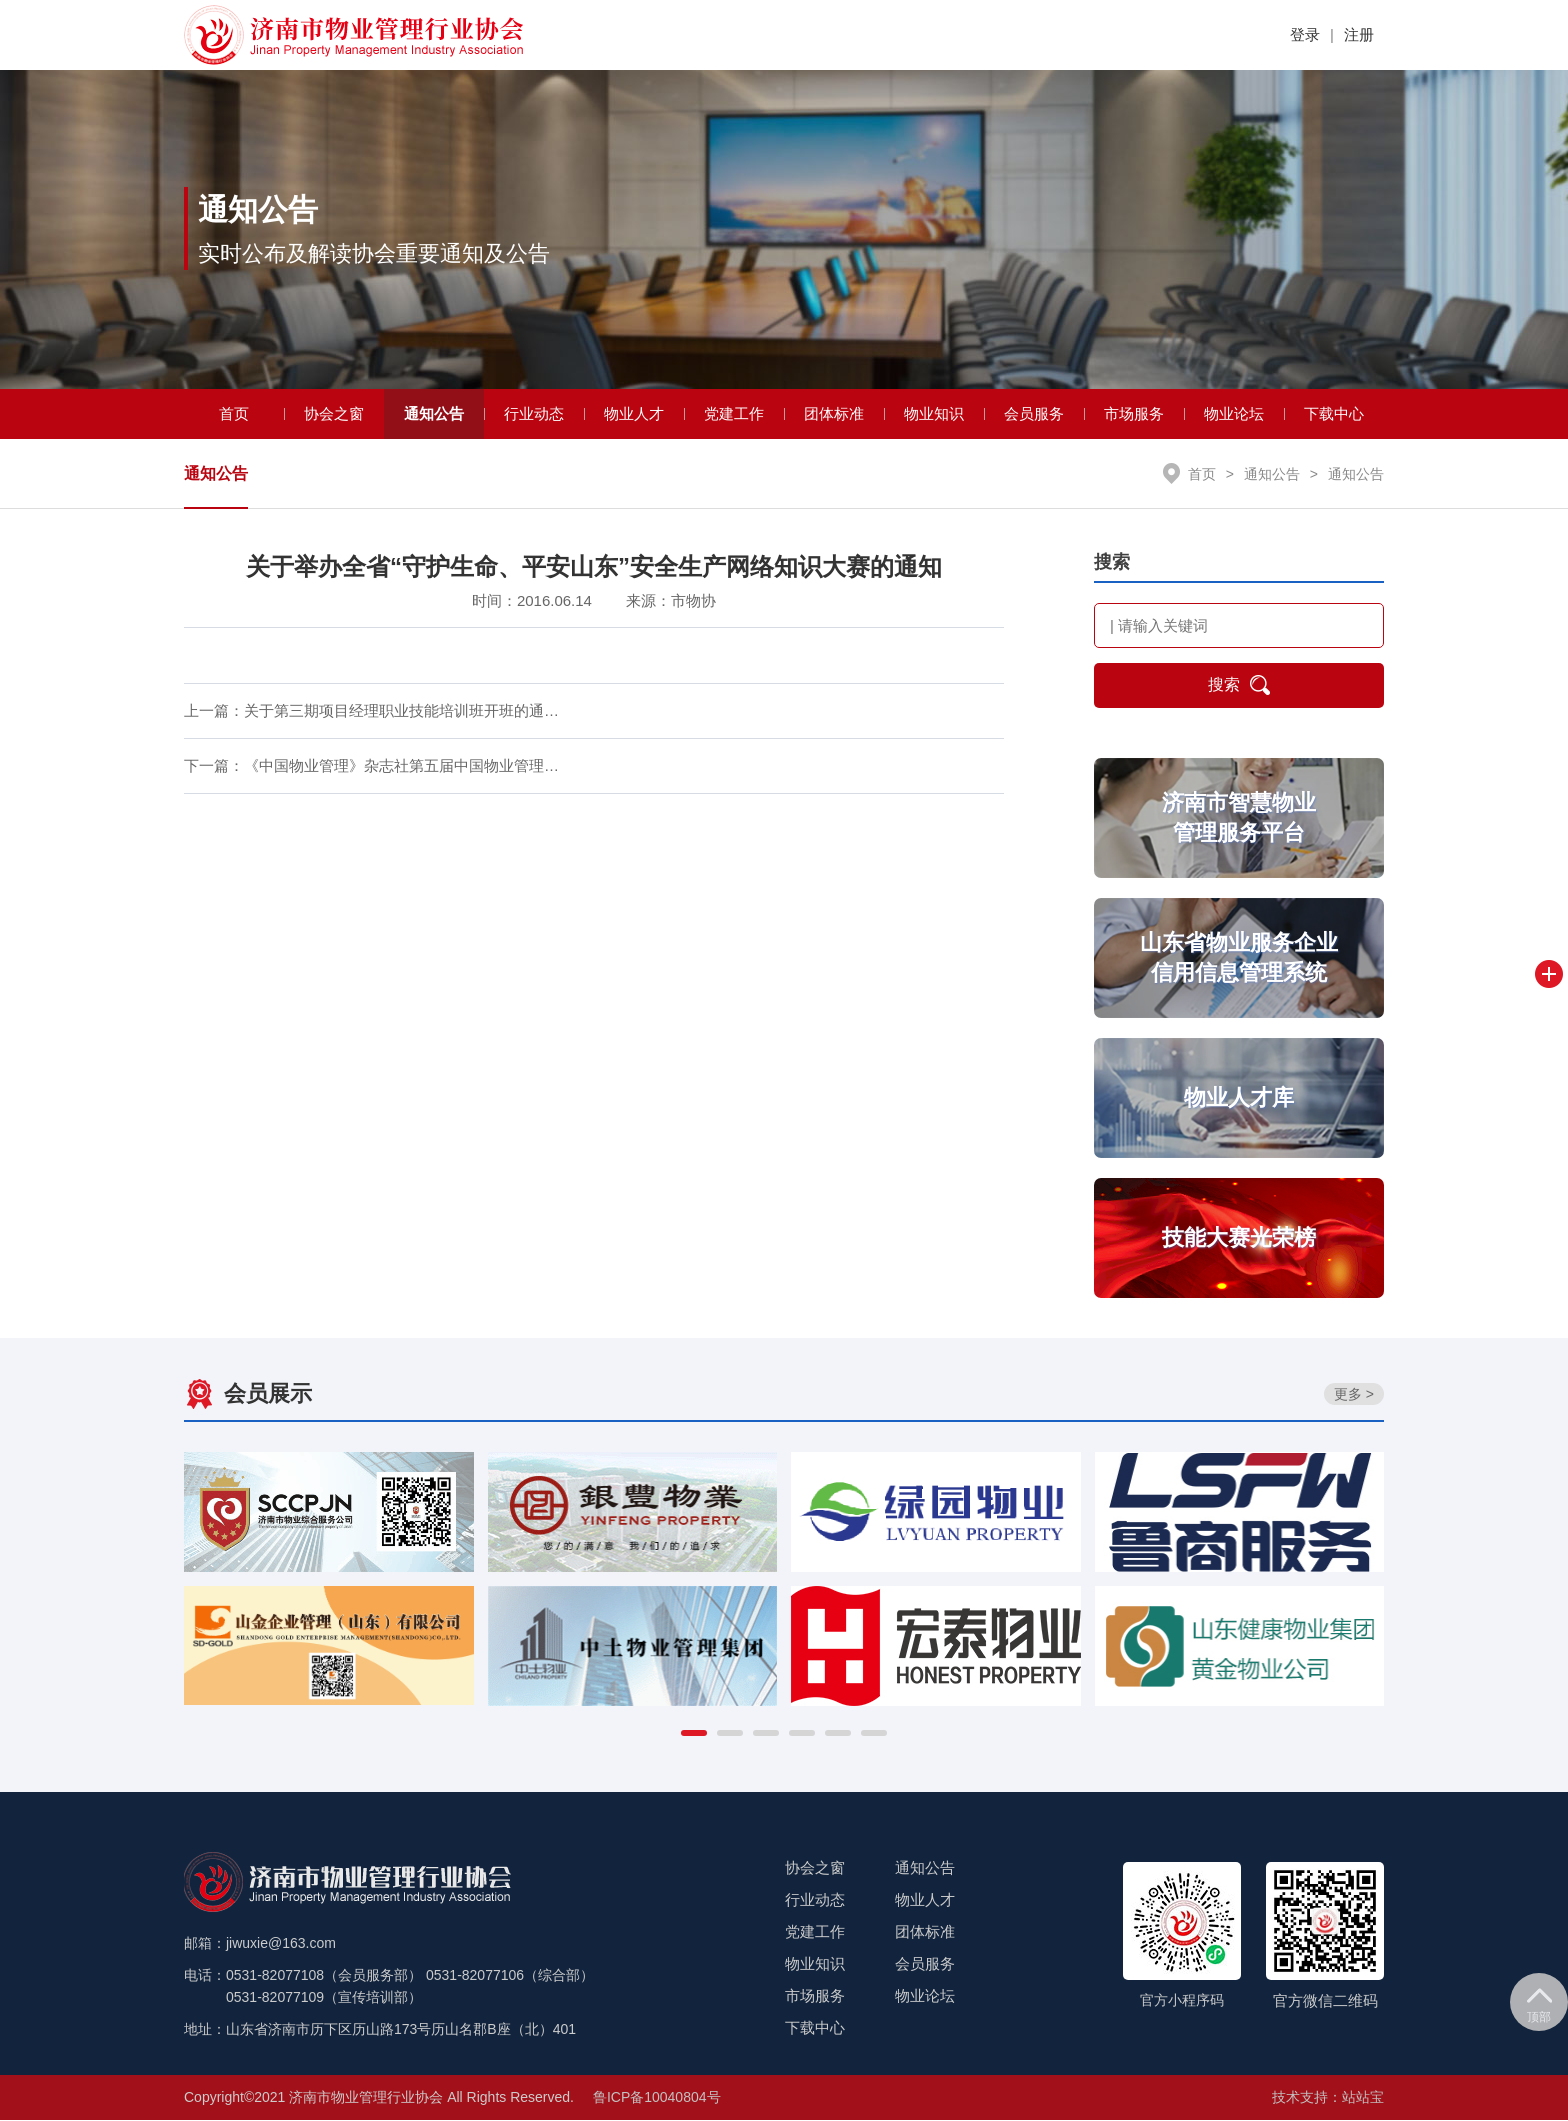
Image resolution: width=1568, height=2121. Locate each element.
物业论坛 (1234, 414)
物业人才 (634, 414)
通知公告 (434, 414)
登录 (1305, 34)
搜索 (1239, 687)
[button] (694, 1734)
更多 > (1354, 1395)
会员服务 (1034, 414)
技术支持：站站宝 (1328, 2098)
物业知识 (934, 414)
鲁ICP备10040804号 (657, 2098)
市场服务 (1134, 414)
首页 (234, 414)
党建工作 (734, 414)
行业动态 (534, 414)
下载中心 (1334, 414)
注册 (1359, 34)
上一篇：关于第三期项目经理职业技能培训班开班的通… (371, 712)
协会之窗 (334, 414)
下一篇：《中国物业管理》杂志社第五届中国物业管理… (371, 767)
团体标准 (834, 414)
